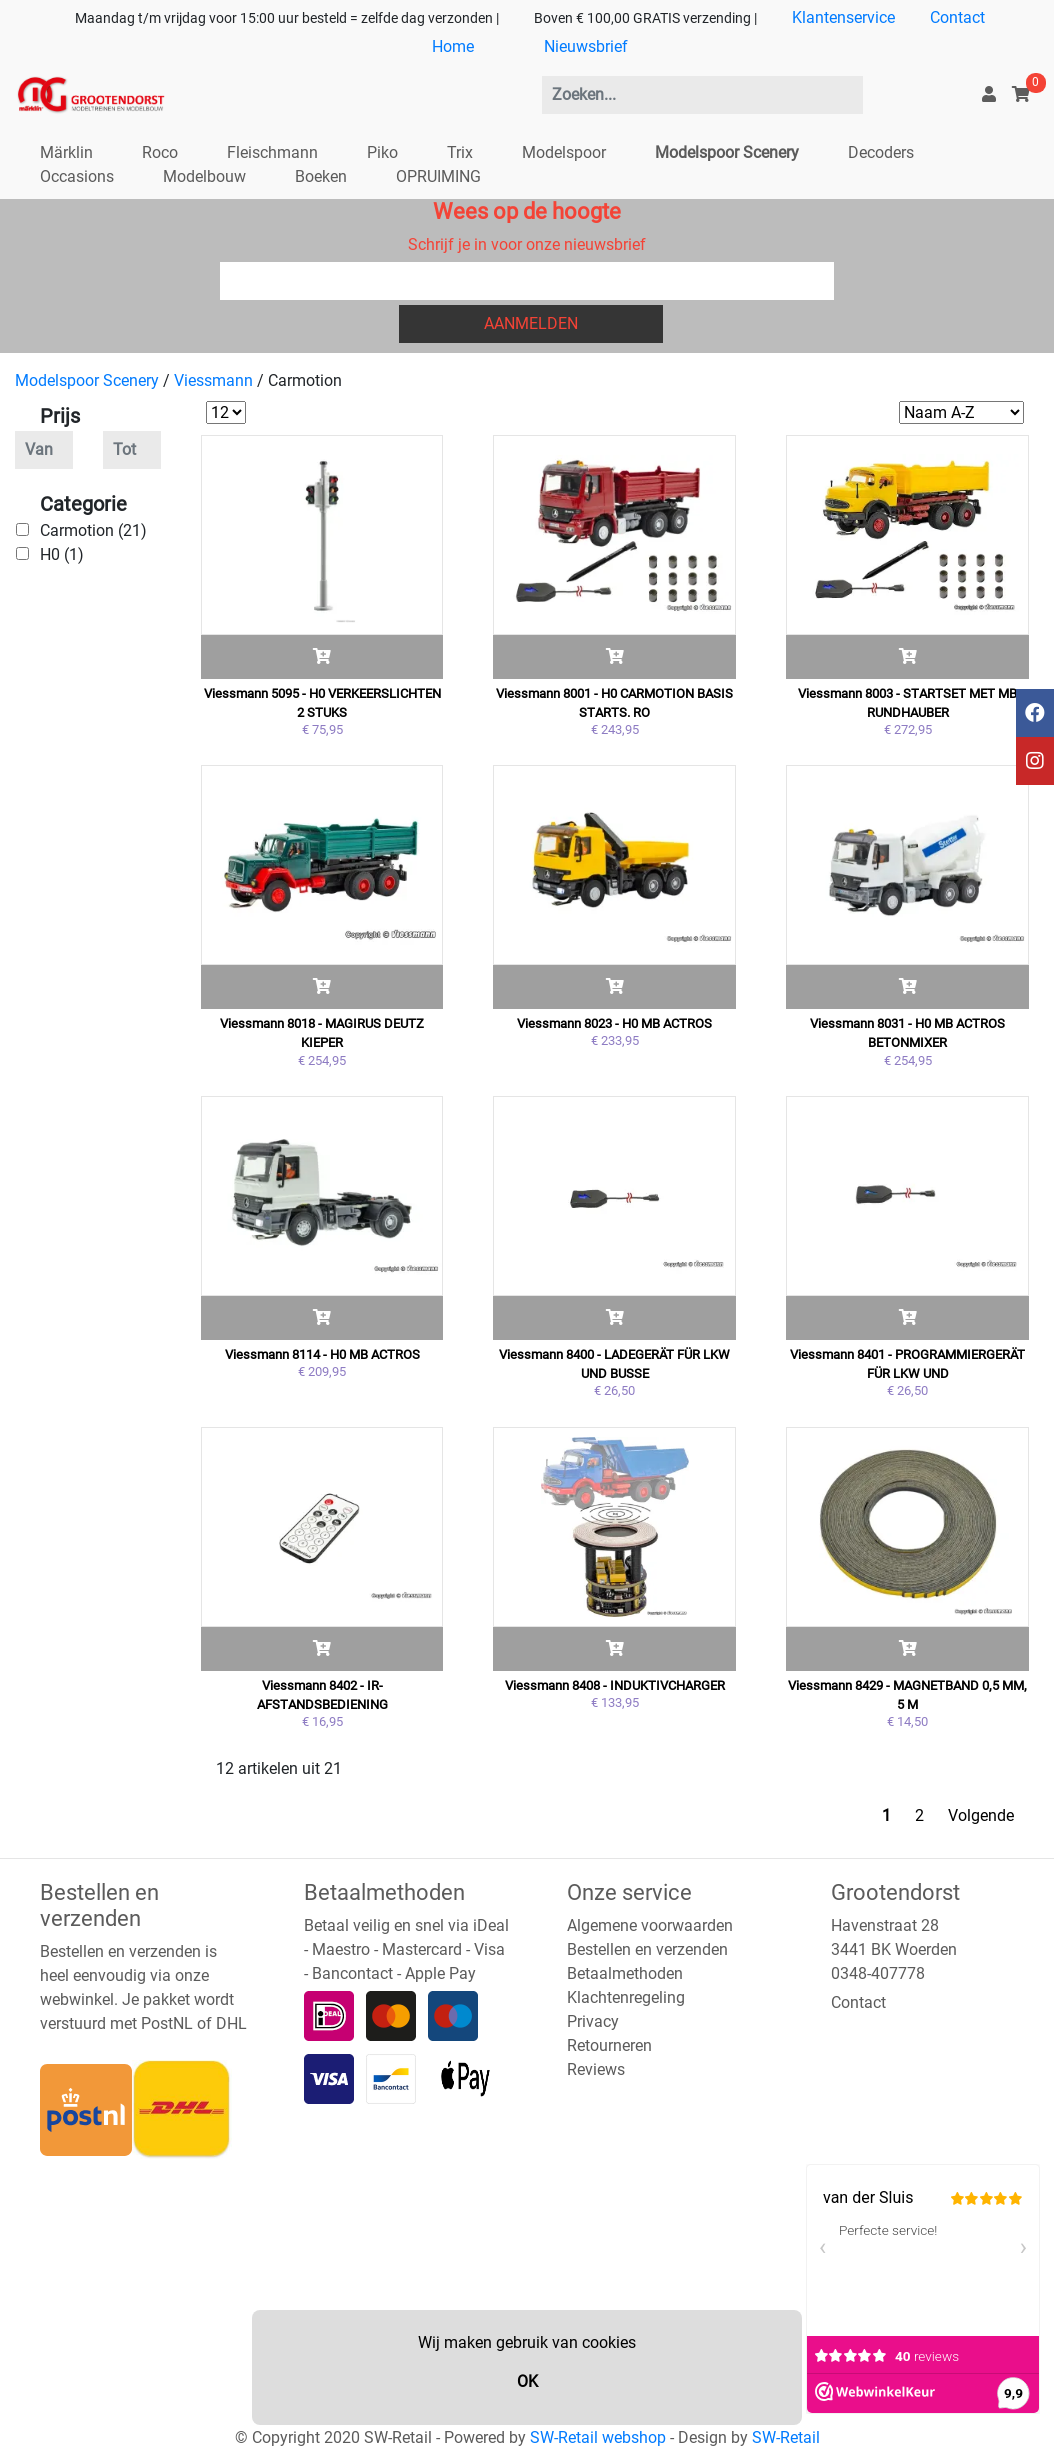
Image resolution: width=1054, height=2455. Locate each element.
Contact (957, 17)
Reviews (596, 2069)
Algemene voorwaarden (650, 1925)
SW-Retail (786, 2437)
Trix (460, 152)
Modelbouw (204, 176)
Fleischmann (272, 152)
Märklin (66, 152)
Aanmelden (531, 323)
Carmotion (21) (93, 530)
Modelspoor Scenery (727, 152)
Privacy (593, 2021)
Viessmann (213, 380)
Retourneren (609, 2045)
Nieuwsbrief (586, 46)
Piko (382, 152)
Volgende (981, 1815)
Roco (160, 152)
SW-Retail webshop (598, 2437)
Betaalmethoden (625, 1973)
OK (527, 2381)
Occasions (77, 176)
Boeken (321, 176)
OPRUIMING (438, 176)
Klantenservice (843, 17)
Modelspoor (564, 152)
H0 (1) (62, 554)
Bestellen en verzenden (647, 1949)
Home (453, 46)
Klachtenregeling (626, 1997)
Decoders (881, 152)
